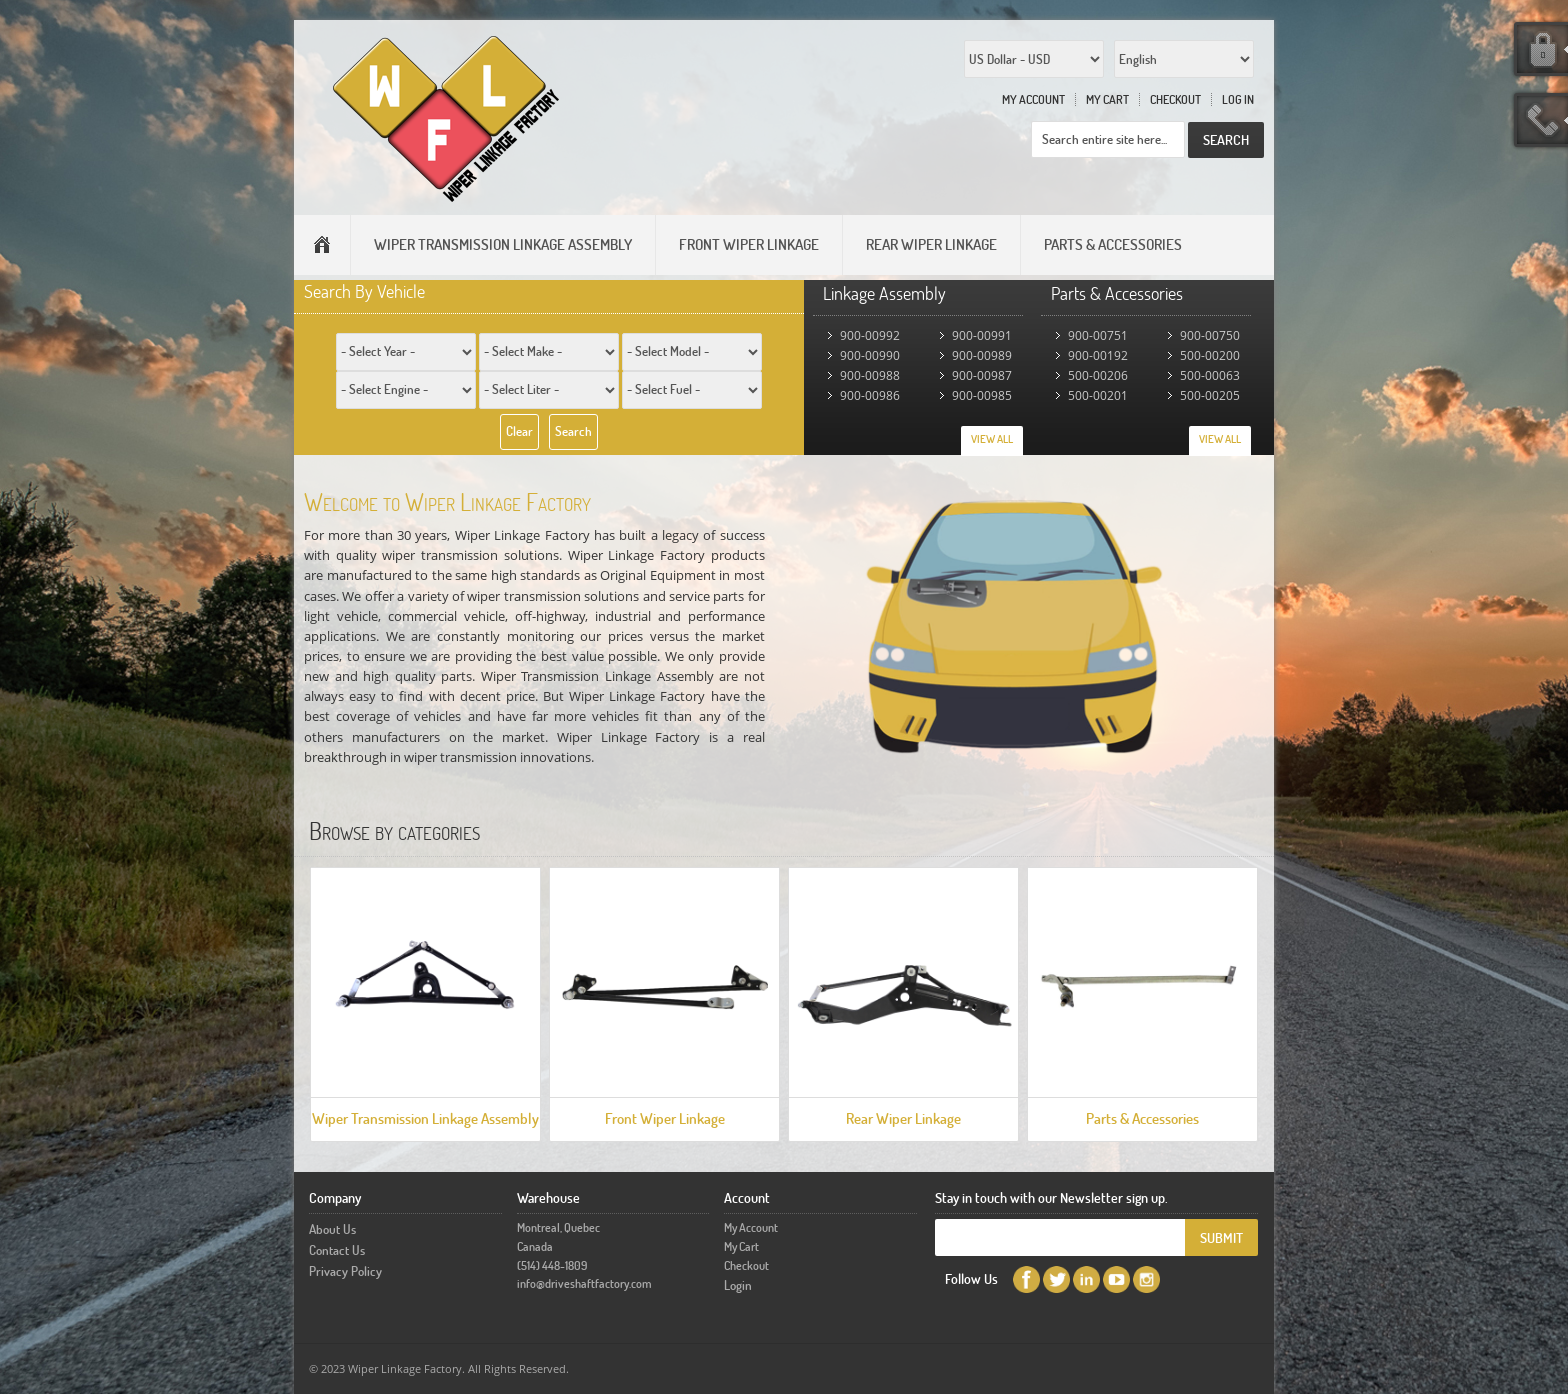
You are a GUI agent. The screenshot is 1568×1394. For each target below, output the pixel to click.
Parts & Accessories (1142, 1118)
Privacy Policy (345, 1271)
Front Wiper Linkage (665, 1118)
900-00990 (870, 355)
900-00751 (1098, 335)
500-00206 (1098, 375)
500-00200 (1210, 355)
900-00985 (982, 395)
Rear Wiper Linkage (903, 1118)
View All (992, 439)
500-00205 (1210, 395)
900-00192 (1098, 355)
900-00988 (870, 375)
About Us (332, 1229)
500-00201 (1098, 395)
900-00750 (1210, 335)
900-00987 (982, 375)
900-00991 (982, 335)
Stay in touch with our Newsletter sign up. (1051, 1197)
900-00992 (870, 335)
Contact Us (337, 1250)
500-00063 (1210, 375)
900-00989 (982, 355)
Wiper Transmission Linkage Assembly (425, 1118)
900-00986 (870, 395)
